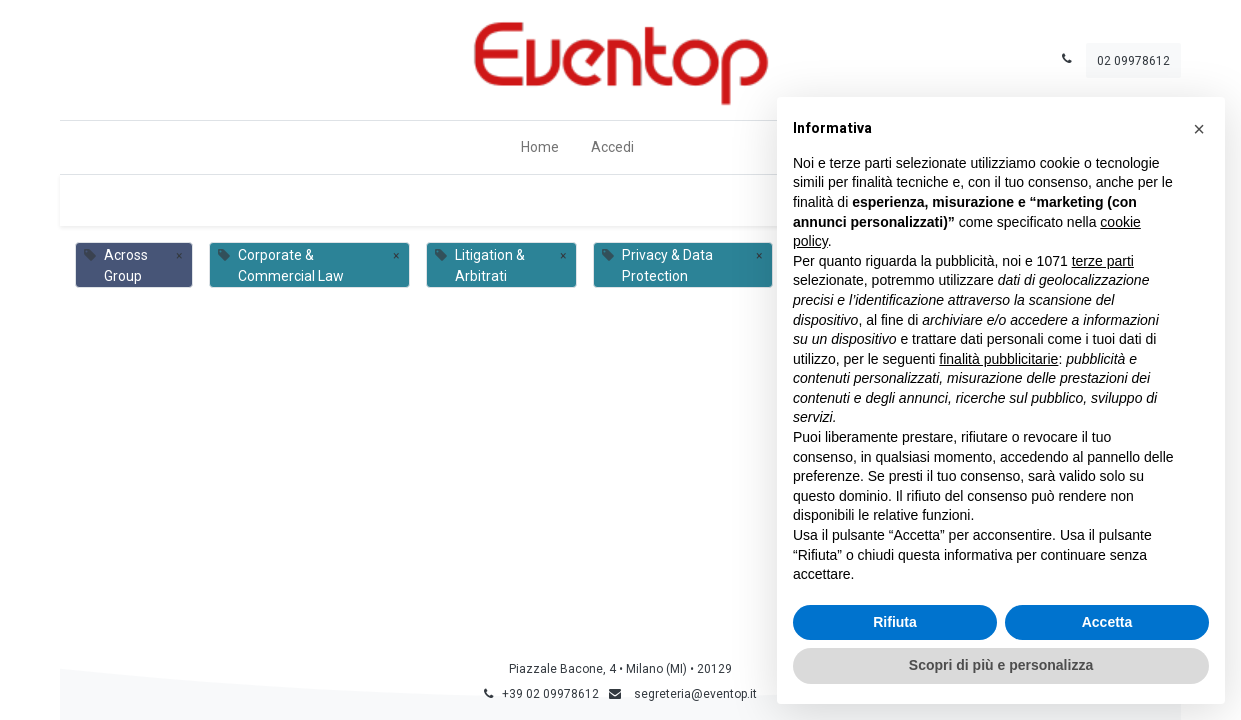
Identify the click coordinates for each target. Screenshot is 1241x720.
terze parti (1103, 261)
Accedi (612, 147)
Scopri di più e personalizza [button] (1001, 665)
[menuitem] (540, 147)
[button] (1199, 129)
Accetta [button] (1107, 622)
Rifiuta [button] (895, 622)
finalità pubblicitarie (998, 359)
